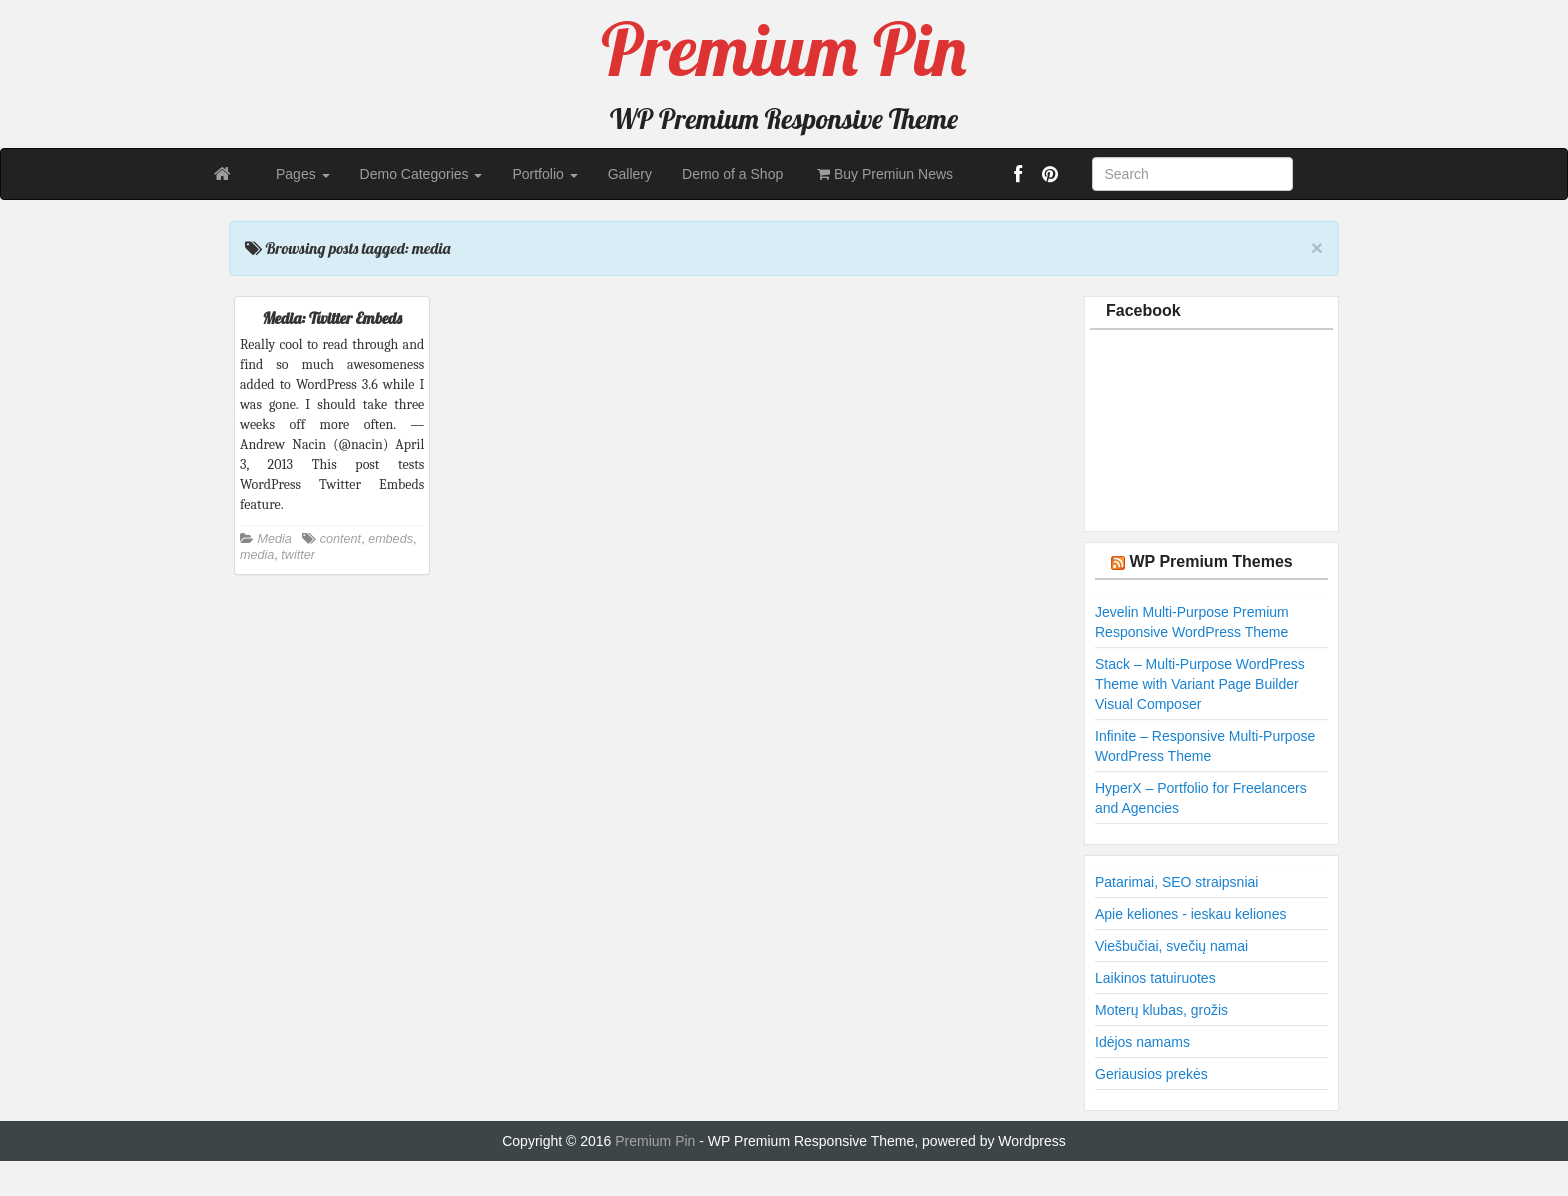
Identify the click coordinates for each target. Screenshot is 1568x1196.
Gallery (630, 174)
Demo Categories (421, 174)
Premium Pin (657, 1141)
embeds (390, 539)
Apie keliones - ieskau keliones (1190, 914)
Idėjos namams (1142, 1042)
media (257, 555)
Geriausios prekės (1151, 1074)
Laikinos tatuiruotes (1155, 978)
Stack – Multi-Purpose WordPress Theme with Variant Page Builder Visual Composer (1200, 684)
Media (275, 539)
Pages (303, 174)
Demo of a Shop (732, 174)
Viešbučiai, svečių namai (1171, 946)
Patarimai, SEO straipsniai (1176, 882)
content (340, 539)
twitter (298, 555)
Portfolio (544, 174)
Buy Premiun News (883, 174)
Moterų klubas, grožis (1161, 1010)
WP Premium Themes (1210, 561)
